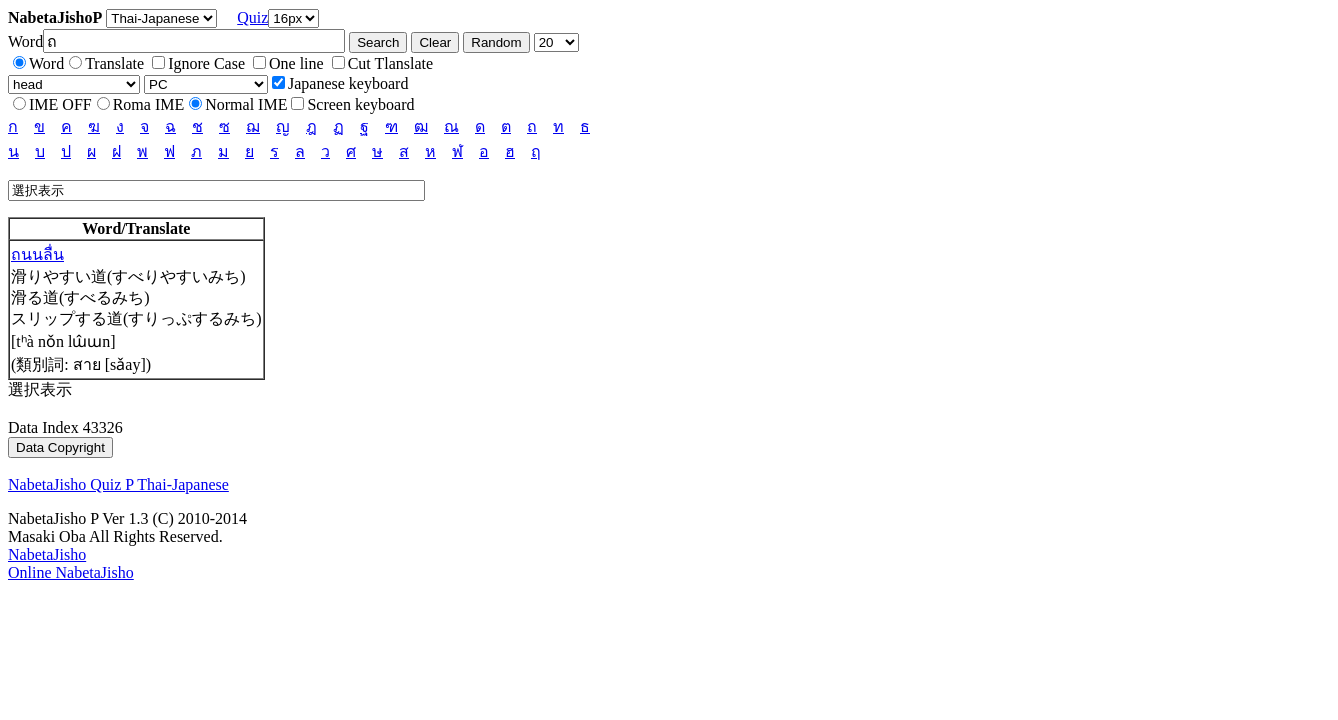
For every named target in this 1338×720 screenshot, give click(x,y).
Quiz (252, 17)
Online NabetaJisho (71, 572)
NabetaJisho (47, 554)
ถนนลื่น (37, 254)
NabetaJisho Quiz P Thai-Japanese (118, 484)
